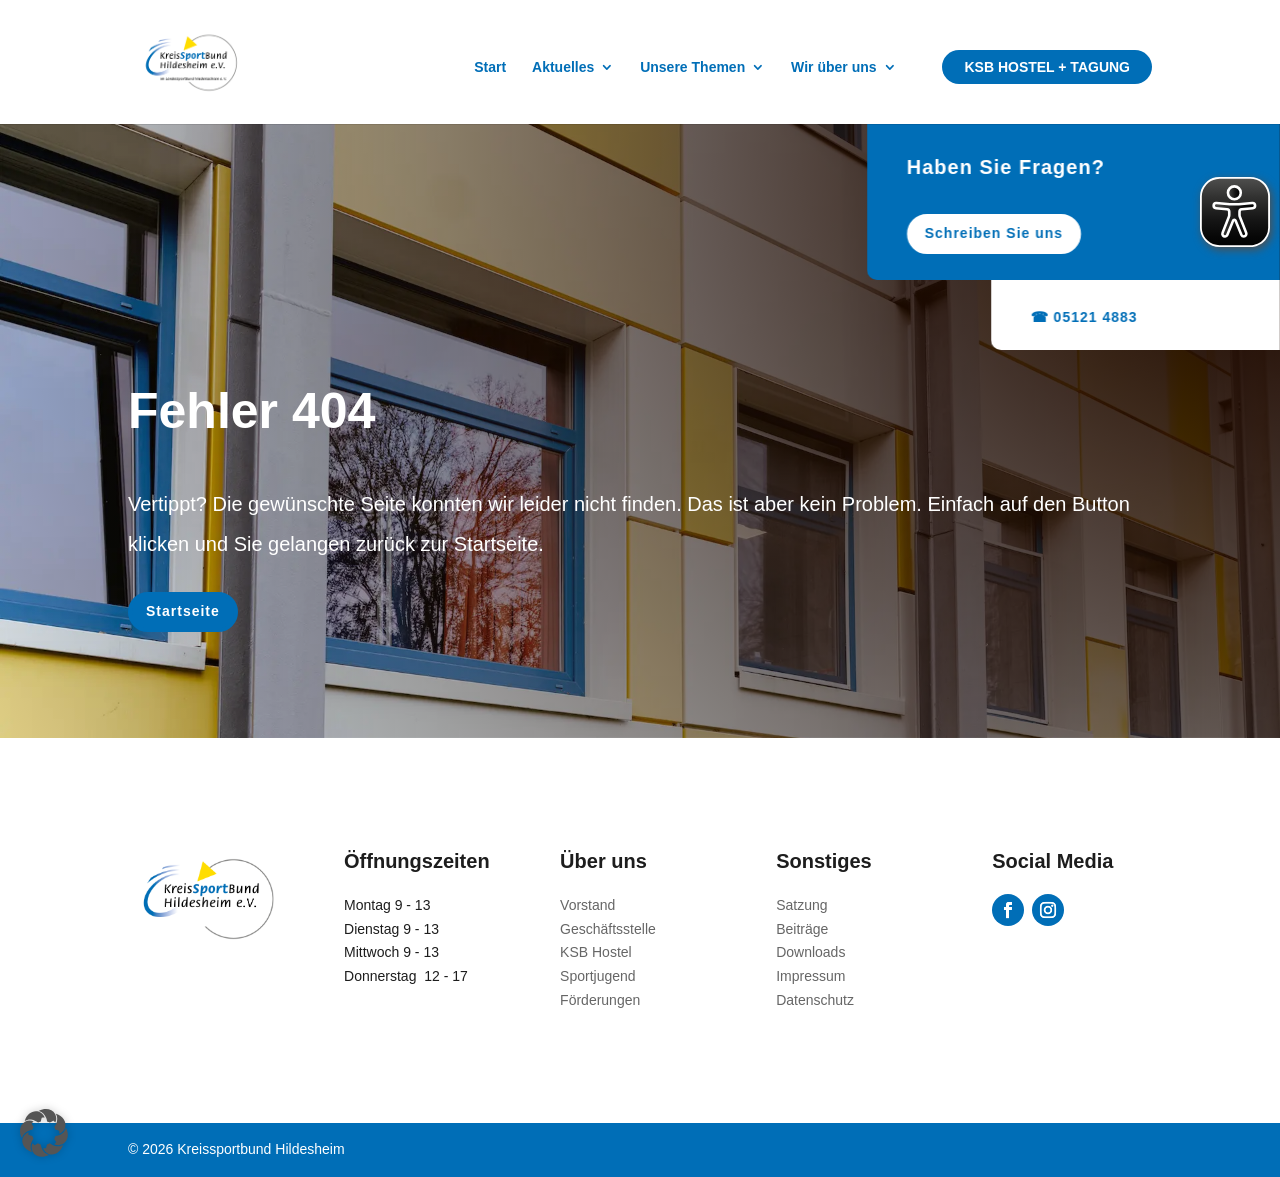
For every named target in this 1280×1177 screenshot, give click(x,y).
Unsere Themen (692, 67)
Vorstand (587, 905)
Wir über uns (833, 67)
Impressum (810, 976)
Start (490, 67)
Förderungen (600, 1000)
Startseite (183, 611)
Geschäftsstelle (608, 929)
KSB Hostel (596, 952)
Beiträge (802, 929)
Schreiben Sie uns (1063, 233)
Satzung (801, 905)
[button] (44, 1133)
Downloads (810, 952)
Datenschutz (815, 1000)
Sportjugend (598, 976)
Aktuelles (563, 67)
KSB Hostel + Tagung (1047, 67)
